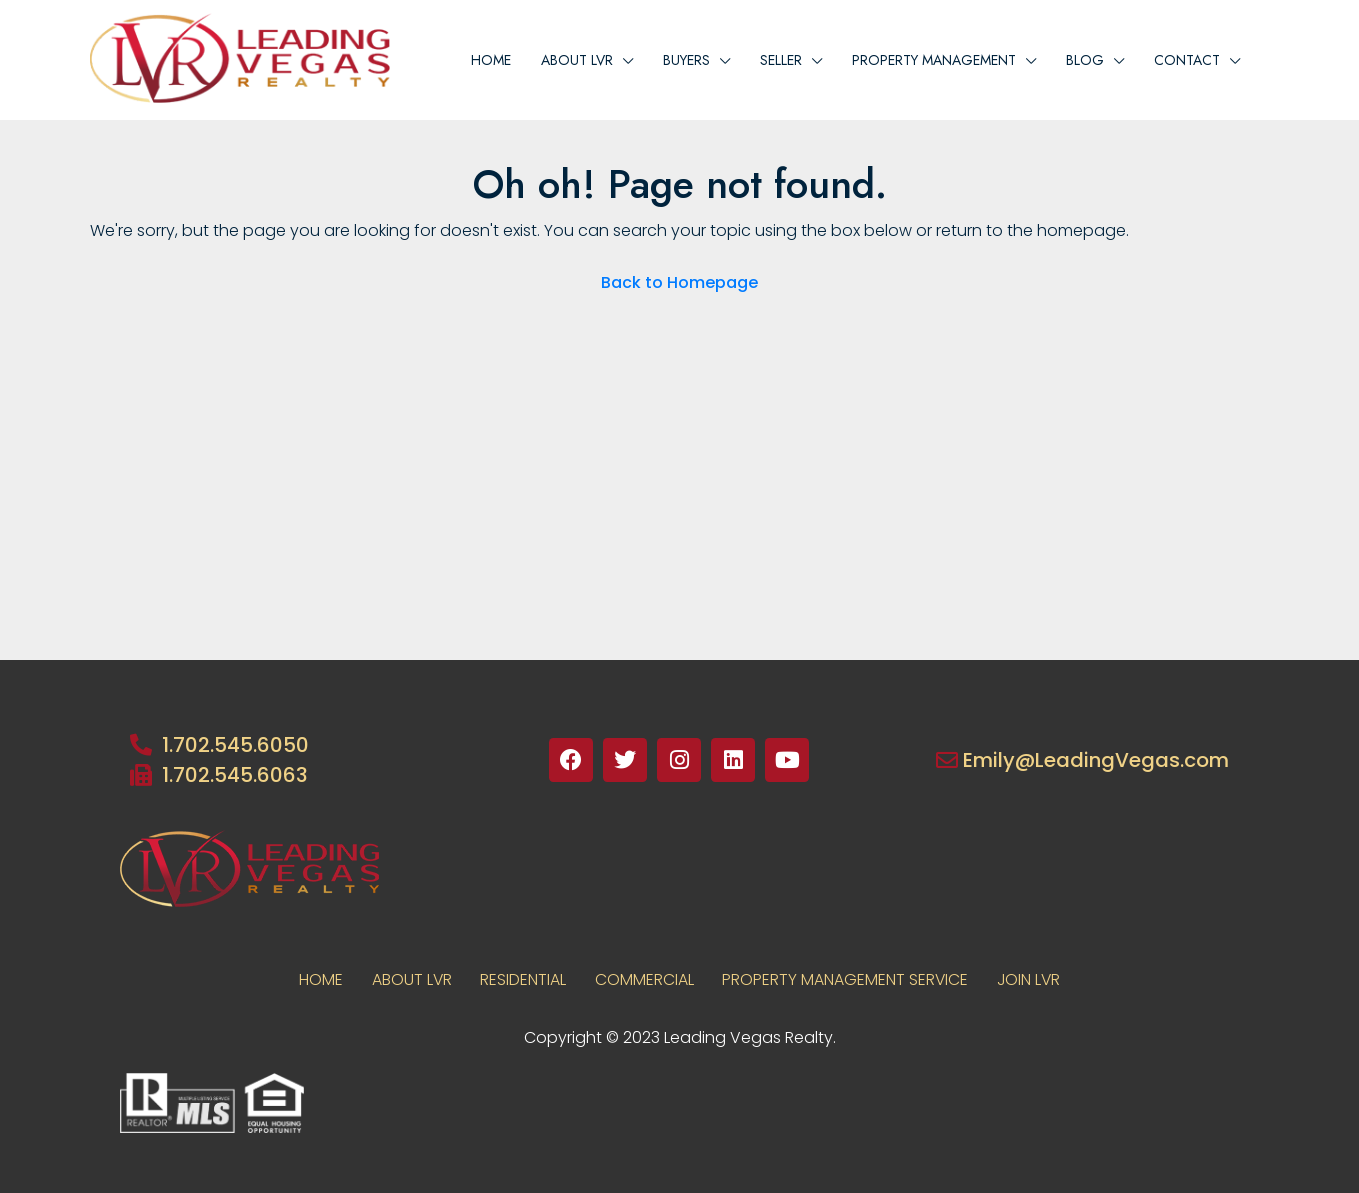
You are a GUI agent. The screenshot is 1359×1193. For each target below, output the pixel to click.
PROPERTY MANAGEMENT (934, 60)
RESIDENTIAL (522, 979)
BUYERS (686, 60)
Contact (1187, 60)
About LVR (408, 979)
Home (491, 60)
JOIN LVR (1033, 979)
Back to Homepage (679, 282)
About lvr (577, 60)
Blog (1085, 60)
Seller (781, 60)
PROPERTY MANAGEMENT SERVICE (847, 979)
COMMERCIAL (644, 979)
